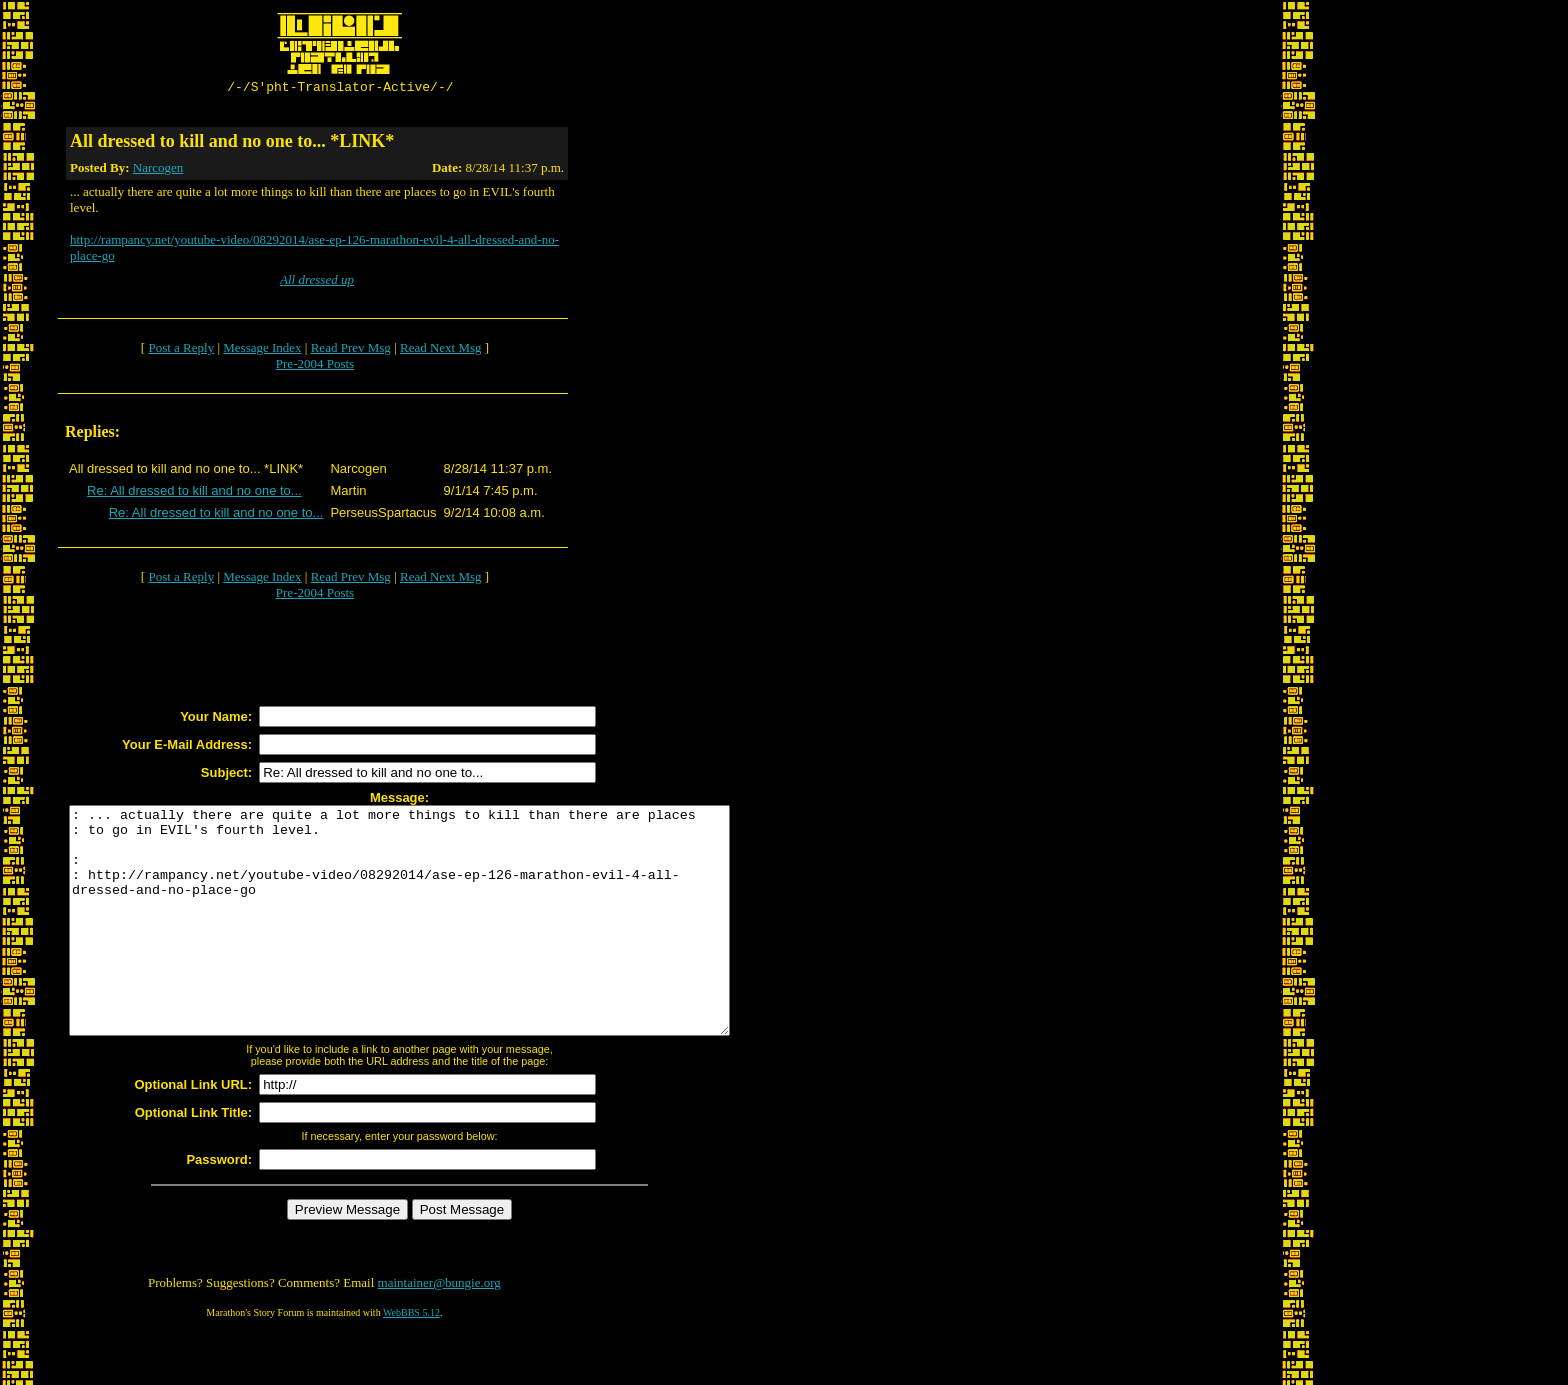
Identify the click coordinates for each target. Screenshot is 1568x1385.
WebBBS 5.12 (411, 1360)
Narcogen (158, 170)
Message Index (262, 350)
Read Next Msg (441, 350)
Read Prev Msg (351, 350)
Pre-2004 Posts (315, 366)
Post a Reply (181, 350)
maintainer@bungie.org (439, 1330)
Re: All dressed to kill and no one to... (194, 493)
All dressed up (317, 282)
